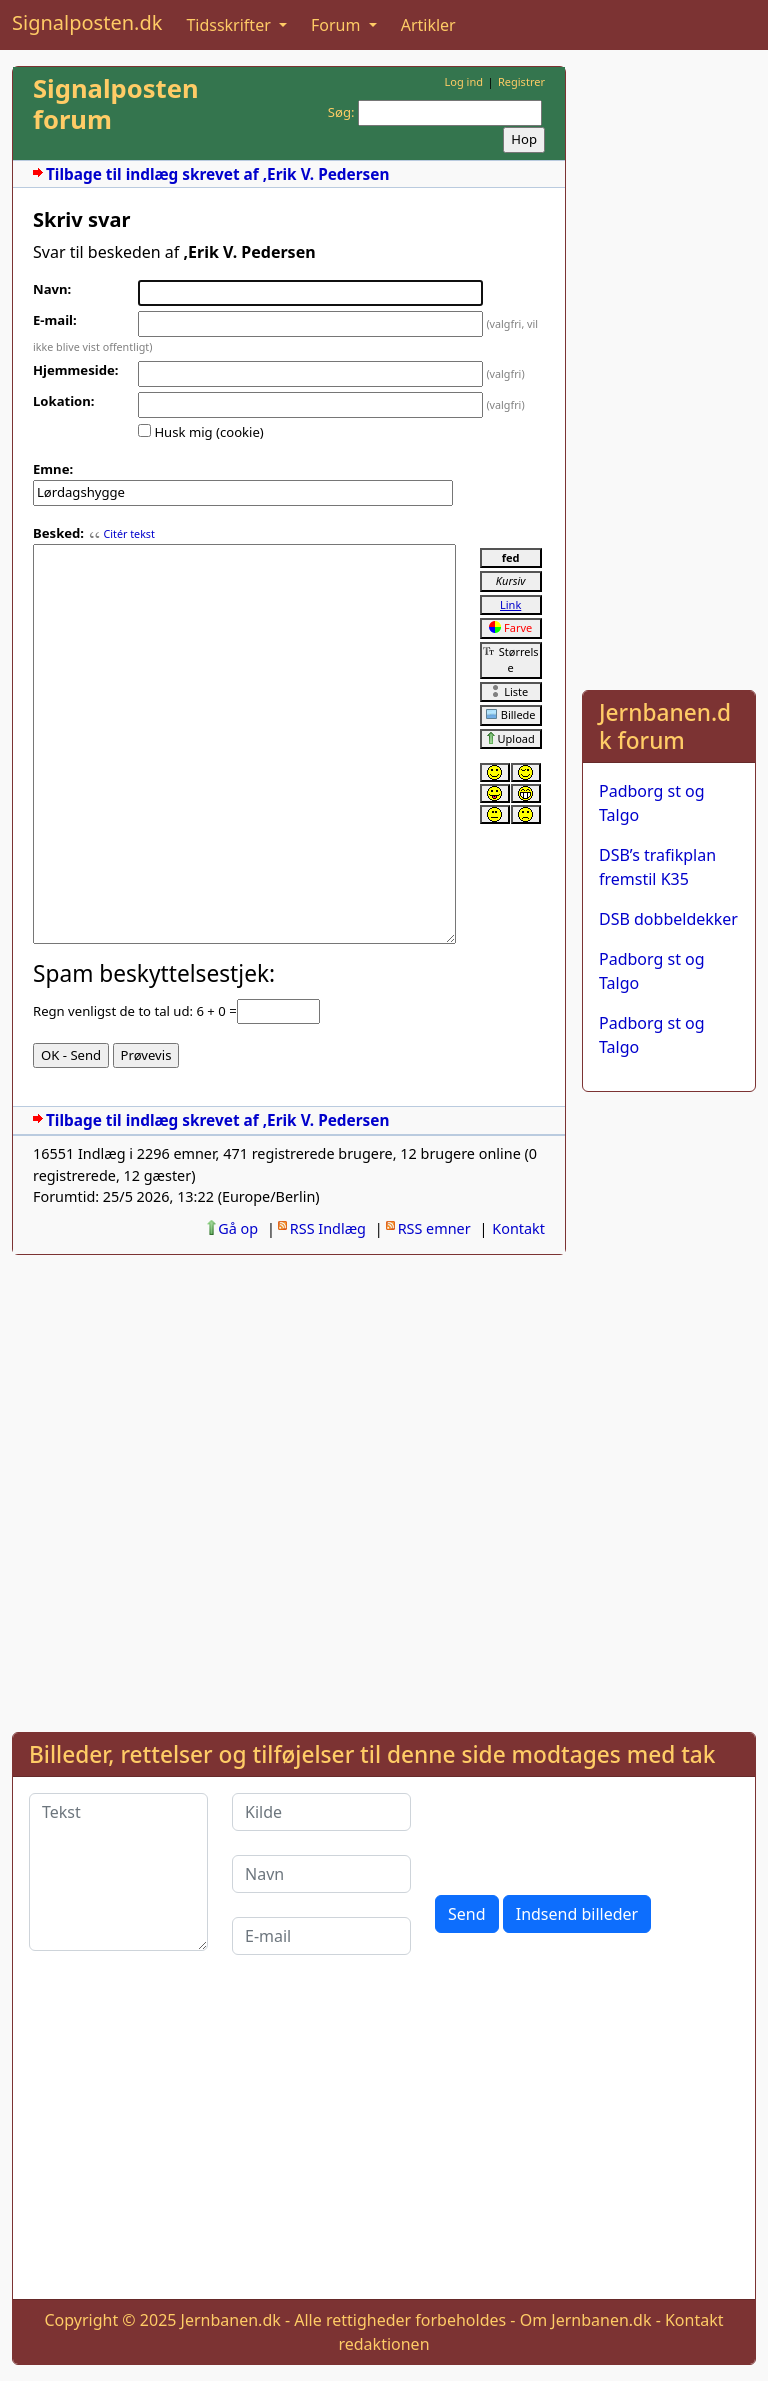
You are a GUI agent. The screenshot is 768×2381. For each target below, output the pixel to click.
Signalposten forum (116, 104)
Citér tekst (128, 534)
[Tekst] (118, 1872)
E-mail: (55, 320)
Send (467, 1914)
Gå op (238, 1228)
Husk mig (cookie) (208, 432)
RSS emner (434, 1228)
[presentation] (587, 1832)
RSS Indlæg (328, 1228)
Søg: (341, 112)
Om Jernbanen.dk (586, 2320)
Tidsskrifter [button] (230, 25)
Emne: (53, 469)
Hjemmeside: (75, 370)
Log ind (463, 81)
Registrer (521, 81)
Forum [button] (338, 25)
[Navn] (321, 1874)
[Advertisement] (669, 366)
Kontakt (518, 1228)
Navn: (52, 289)
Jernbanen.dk (231, 2320)
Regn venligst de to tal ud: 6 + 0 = (135, 1011)
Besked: (58, 533)
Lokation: (64, 401)
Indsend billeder (577, 1914)
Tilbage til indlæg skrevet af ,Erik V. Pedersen (217, 174)
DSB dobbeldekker (668, 919)
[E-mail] (321, 1936)
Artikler (428, 25)
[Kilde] (321, 1812)
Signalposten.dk (87, 22)
